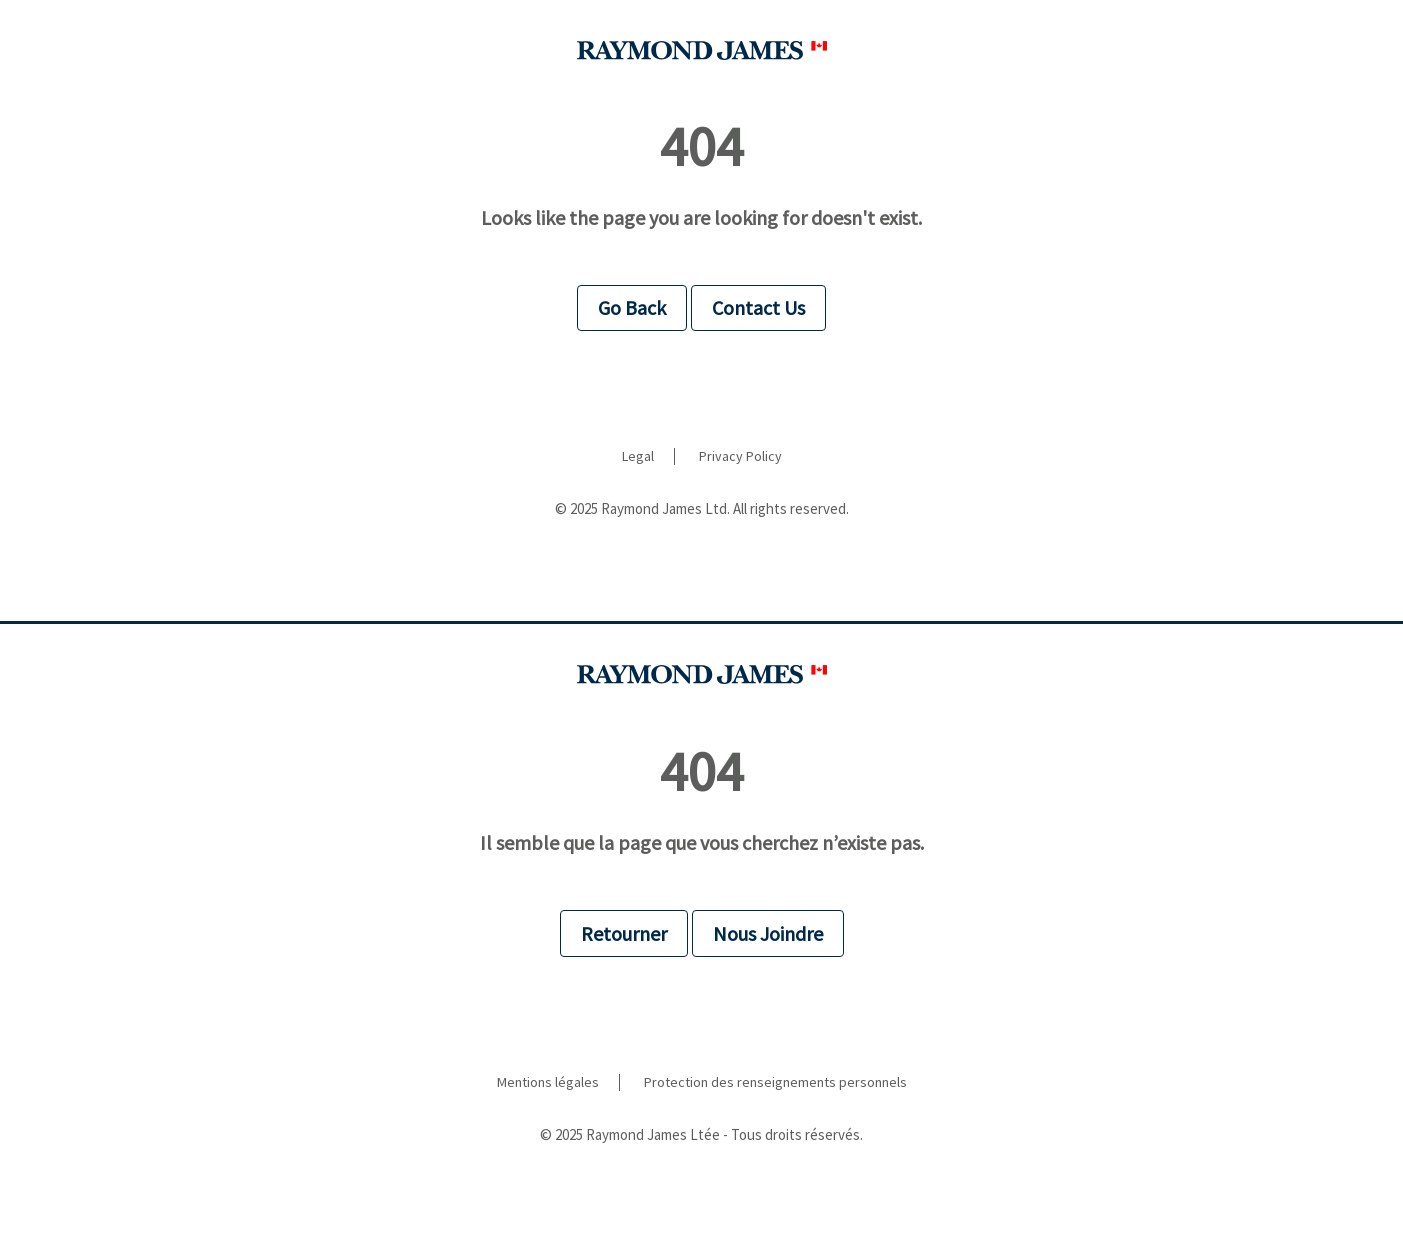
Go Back (632, 307)
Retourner (624, 933)
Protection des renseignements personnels (775, 1082)
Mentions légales (548, 1082)
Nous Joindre (768, 933)
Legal (638, 456)
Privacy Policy (740, 456)
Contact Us (758, 307)
